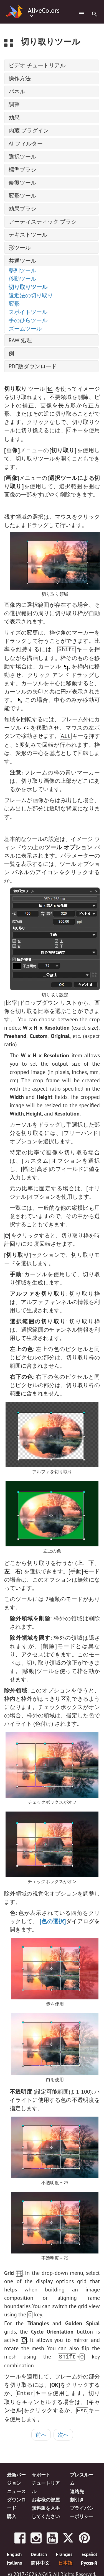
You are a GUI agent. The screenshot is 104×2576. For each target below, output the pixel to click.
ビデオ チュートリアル (37, 65)
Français (64, 2550)
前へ (41, 2430)
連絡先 (77, 2487)
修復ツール (22, 182)
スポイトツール (28, 312)
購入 (11, 2512)
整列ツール (22, 270)
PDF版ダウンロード (33, 366)
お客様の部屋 (46, 2496)
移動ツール (22, 278)
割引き (77, 2496)
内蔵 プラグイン (29, 130)
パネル (17, 91)
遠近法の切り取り (31, 295)
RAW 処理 (20, 340)
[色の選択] (53, 1919)
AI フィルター (26, 143)
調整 (14, 104)
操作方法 (20, 78)
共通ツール (22, 260)
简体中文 (40, 2559)
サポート (41, 2471)
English (14, 2550)
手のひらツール (28, 320)
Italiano (14, 2559)
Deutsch (39, 2550)
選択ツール (22, 156)
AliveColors (44, 10)
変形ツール (22, 195)
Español (89, 2550)
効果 (14, 117)
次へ (63, 2430)
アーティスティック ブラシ (43, 221)
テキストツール (28, 234)
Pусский (89, 2559)
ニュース (16, 2487)
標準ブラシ (22, 169)
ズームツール (25, 328)
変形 (14, 303)
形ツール (20, 247)
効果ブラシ (22, 208)
